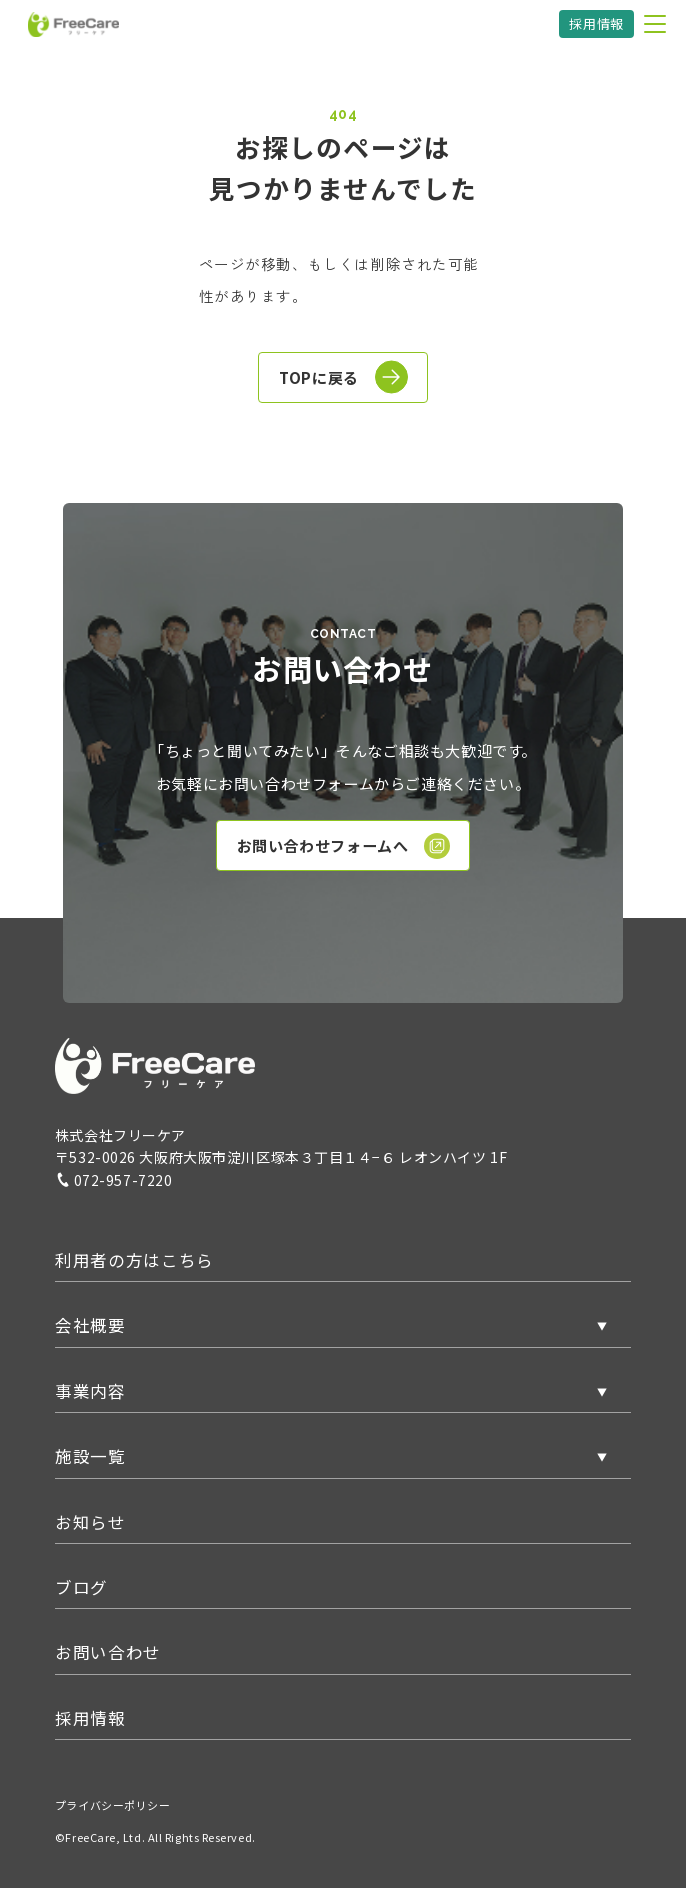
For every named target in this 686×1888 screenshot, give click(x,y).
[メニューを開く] (655, 24)
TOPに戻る (343, 377)
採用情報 (596, 23)
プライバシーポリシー (113, 1805)
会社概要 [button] (90, 1325)
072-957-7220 (114, 1180)
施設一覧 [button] (90, 1456)
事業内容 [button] (90, 1391)
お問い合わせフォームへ (344, 846)
